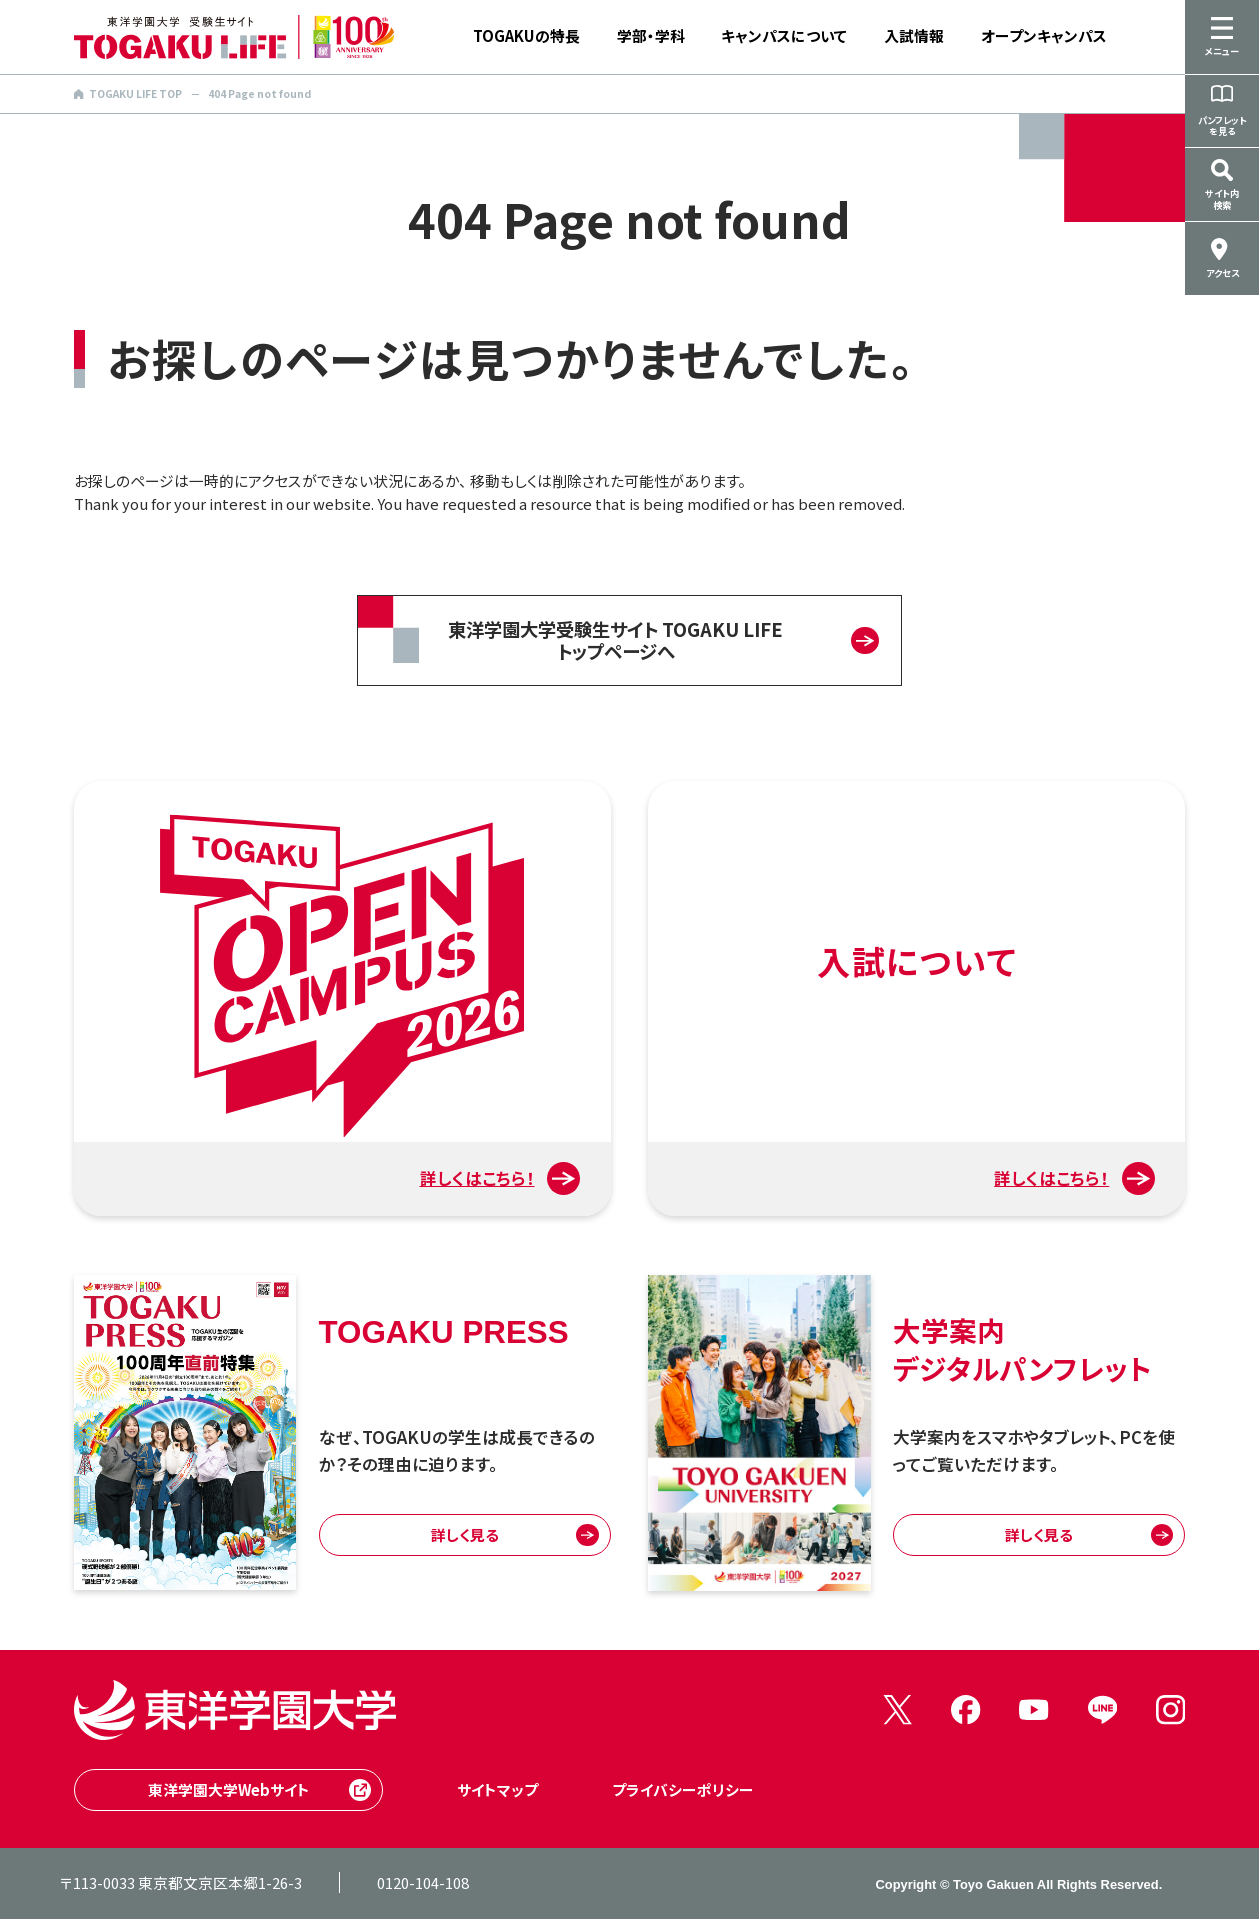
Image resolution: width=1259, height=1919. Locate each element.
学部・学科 (651, 35)
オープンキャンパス (1044, 35)
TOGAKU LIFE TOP (128, 93)
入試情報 (914, 35)
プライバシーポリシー (683, 1789)
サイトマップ (497, 1789)
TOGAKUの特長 (526, 35)
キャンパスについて (784, 35)
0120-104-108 (423, 1882)
